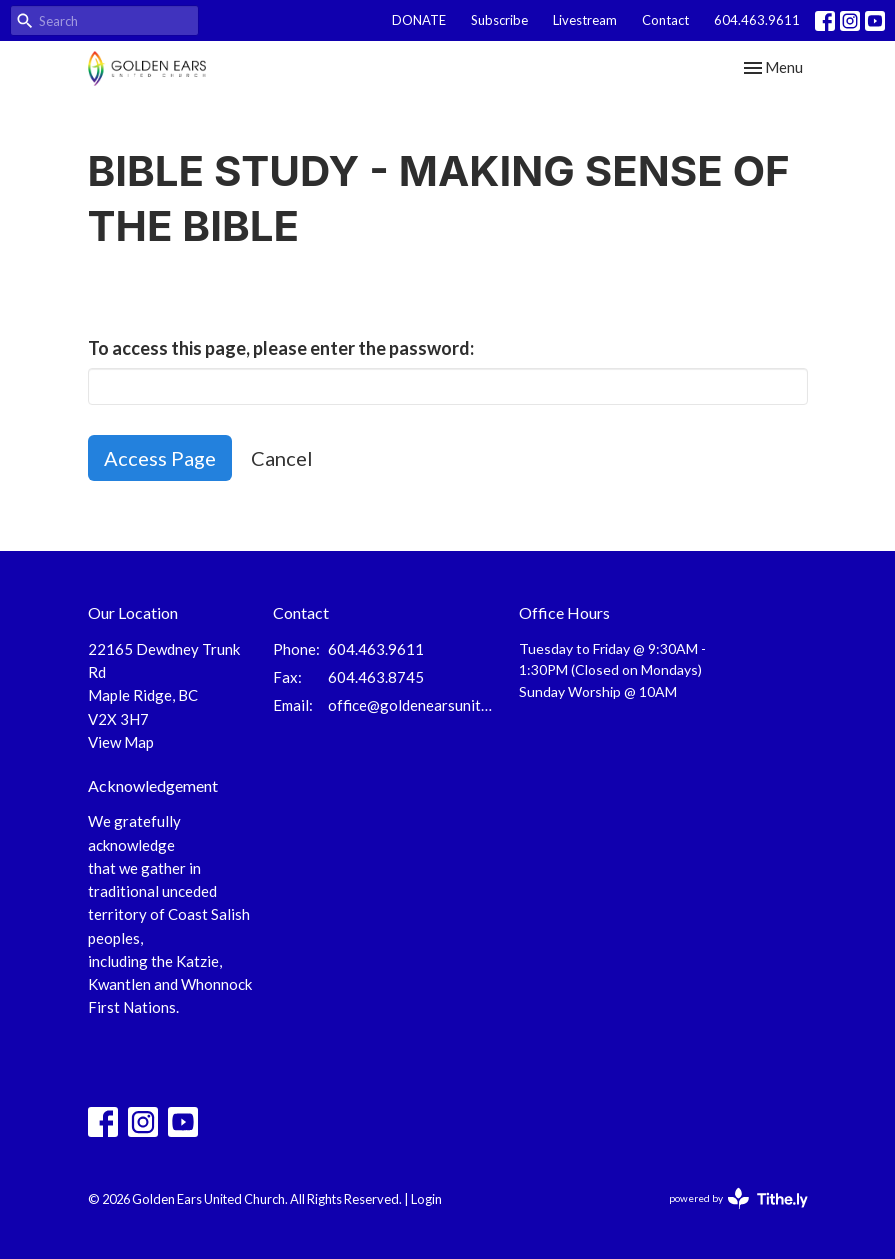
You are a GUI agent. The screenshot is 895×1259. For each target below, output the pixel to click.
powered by (738, 1198)
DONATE (419, 20)
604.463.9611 (757, 20)
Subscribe (499, 20)
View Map (121, 742)
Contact (665, 20)
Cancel (282, 458)
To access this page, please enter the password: (281, 348)
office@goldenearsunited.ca (414, 705)
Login (426, 1199)
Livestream (585, 20)
